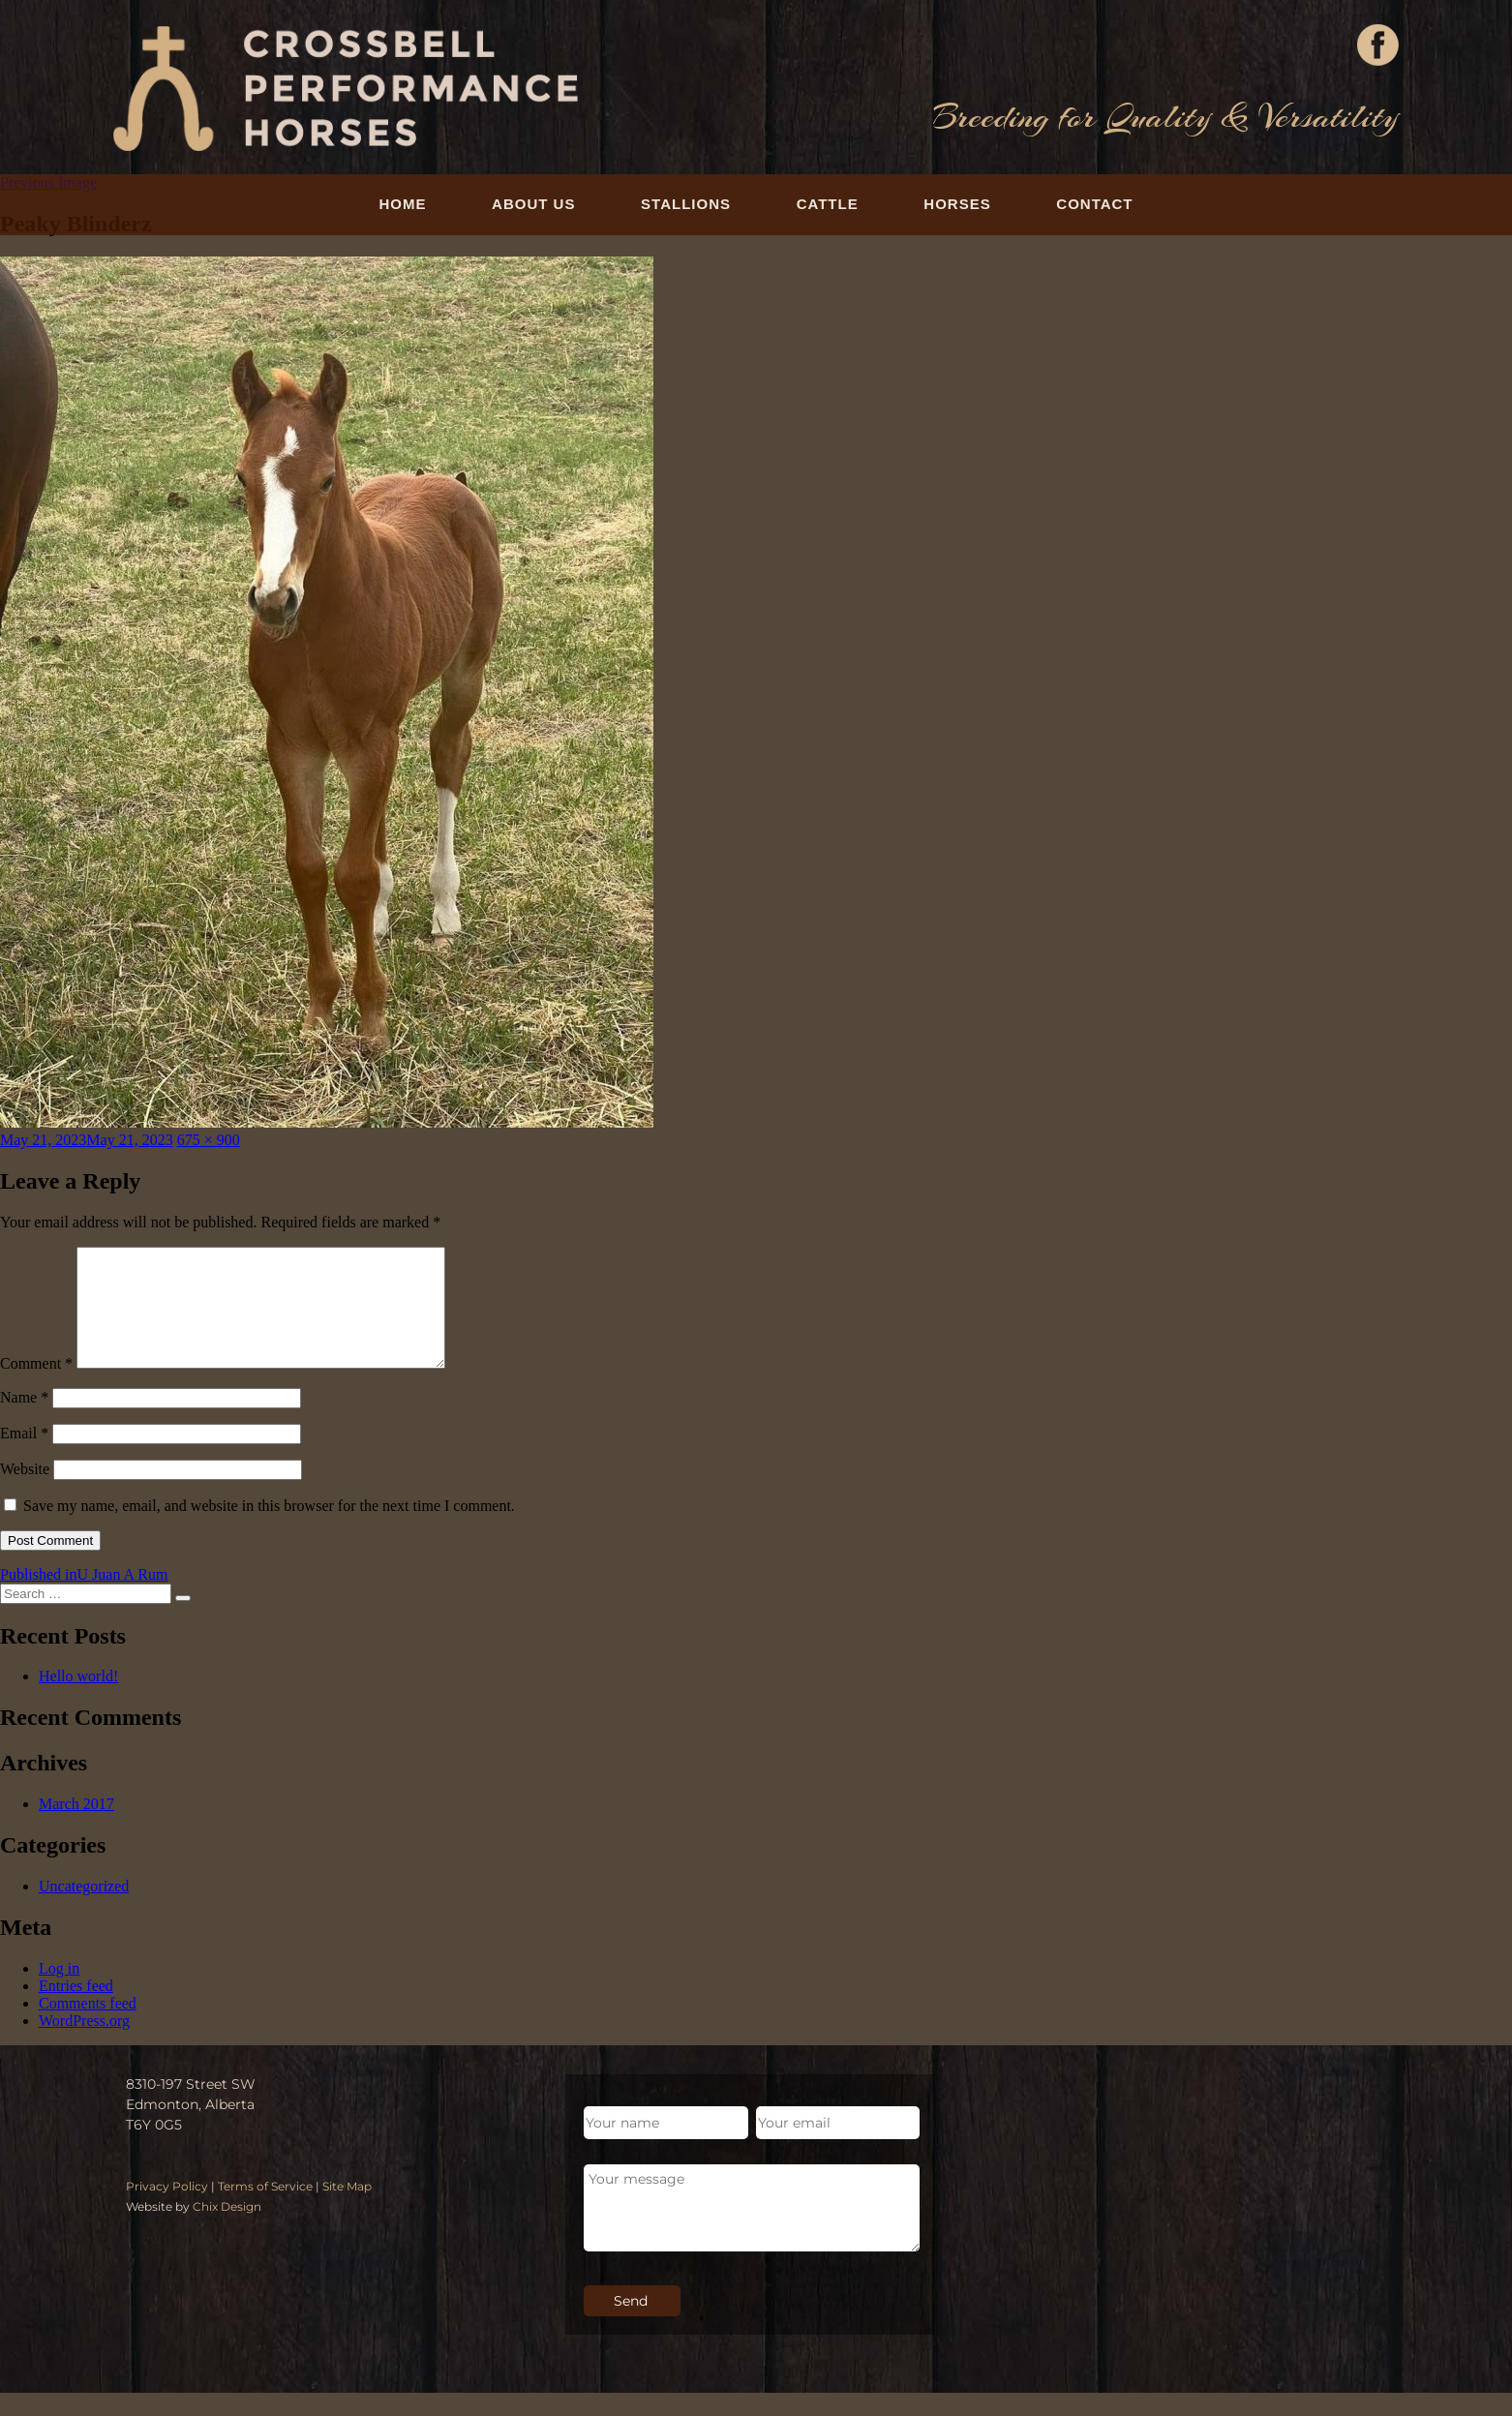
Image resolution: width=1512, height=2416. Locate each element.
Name (24, 1420)
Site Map (347, 2209)
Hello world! (78, 1699)
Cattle (828, 204)
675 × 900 (208, 1140)
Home (402, 204)
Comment (36, 1386)
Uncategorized (84, 1909)
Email (24, 1456)
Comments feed (87, 2026)
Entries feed (76, 2009)
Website (24, 1492)
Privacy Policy (167, 2209)
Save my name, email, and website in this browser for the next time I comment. (269, 1529)
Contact (1094, 204)
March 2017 (76, 1827)
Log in (59, 1991)
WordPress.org (84, 2044)
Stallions (686, 204)
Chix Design (227, 2229)
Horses (956, 204)
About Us (533, 204)
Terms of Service (265, 2209)
